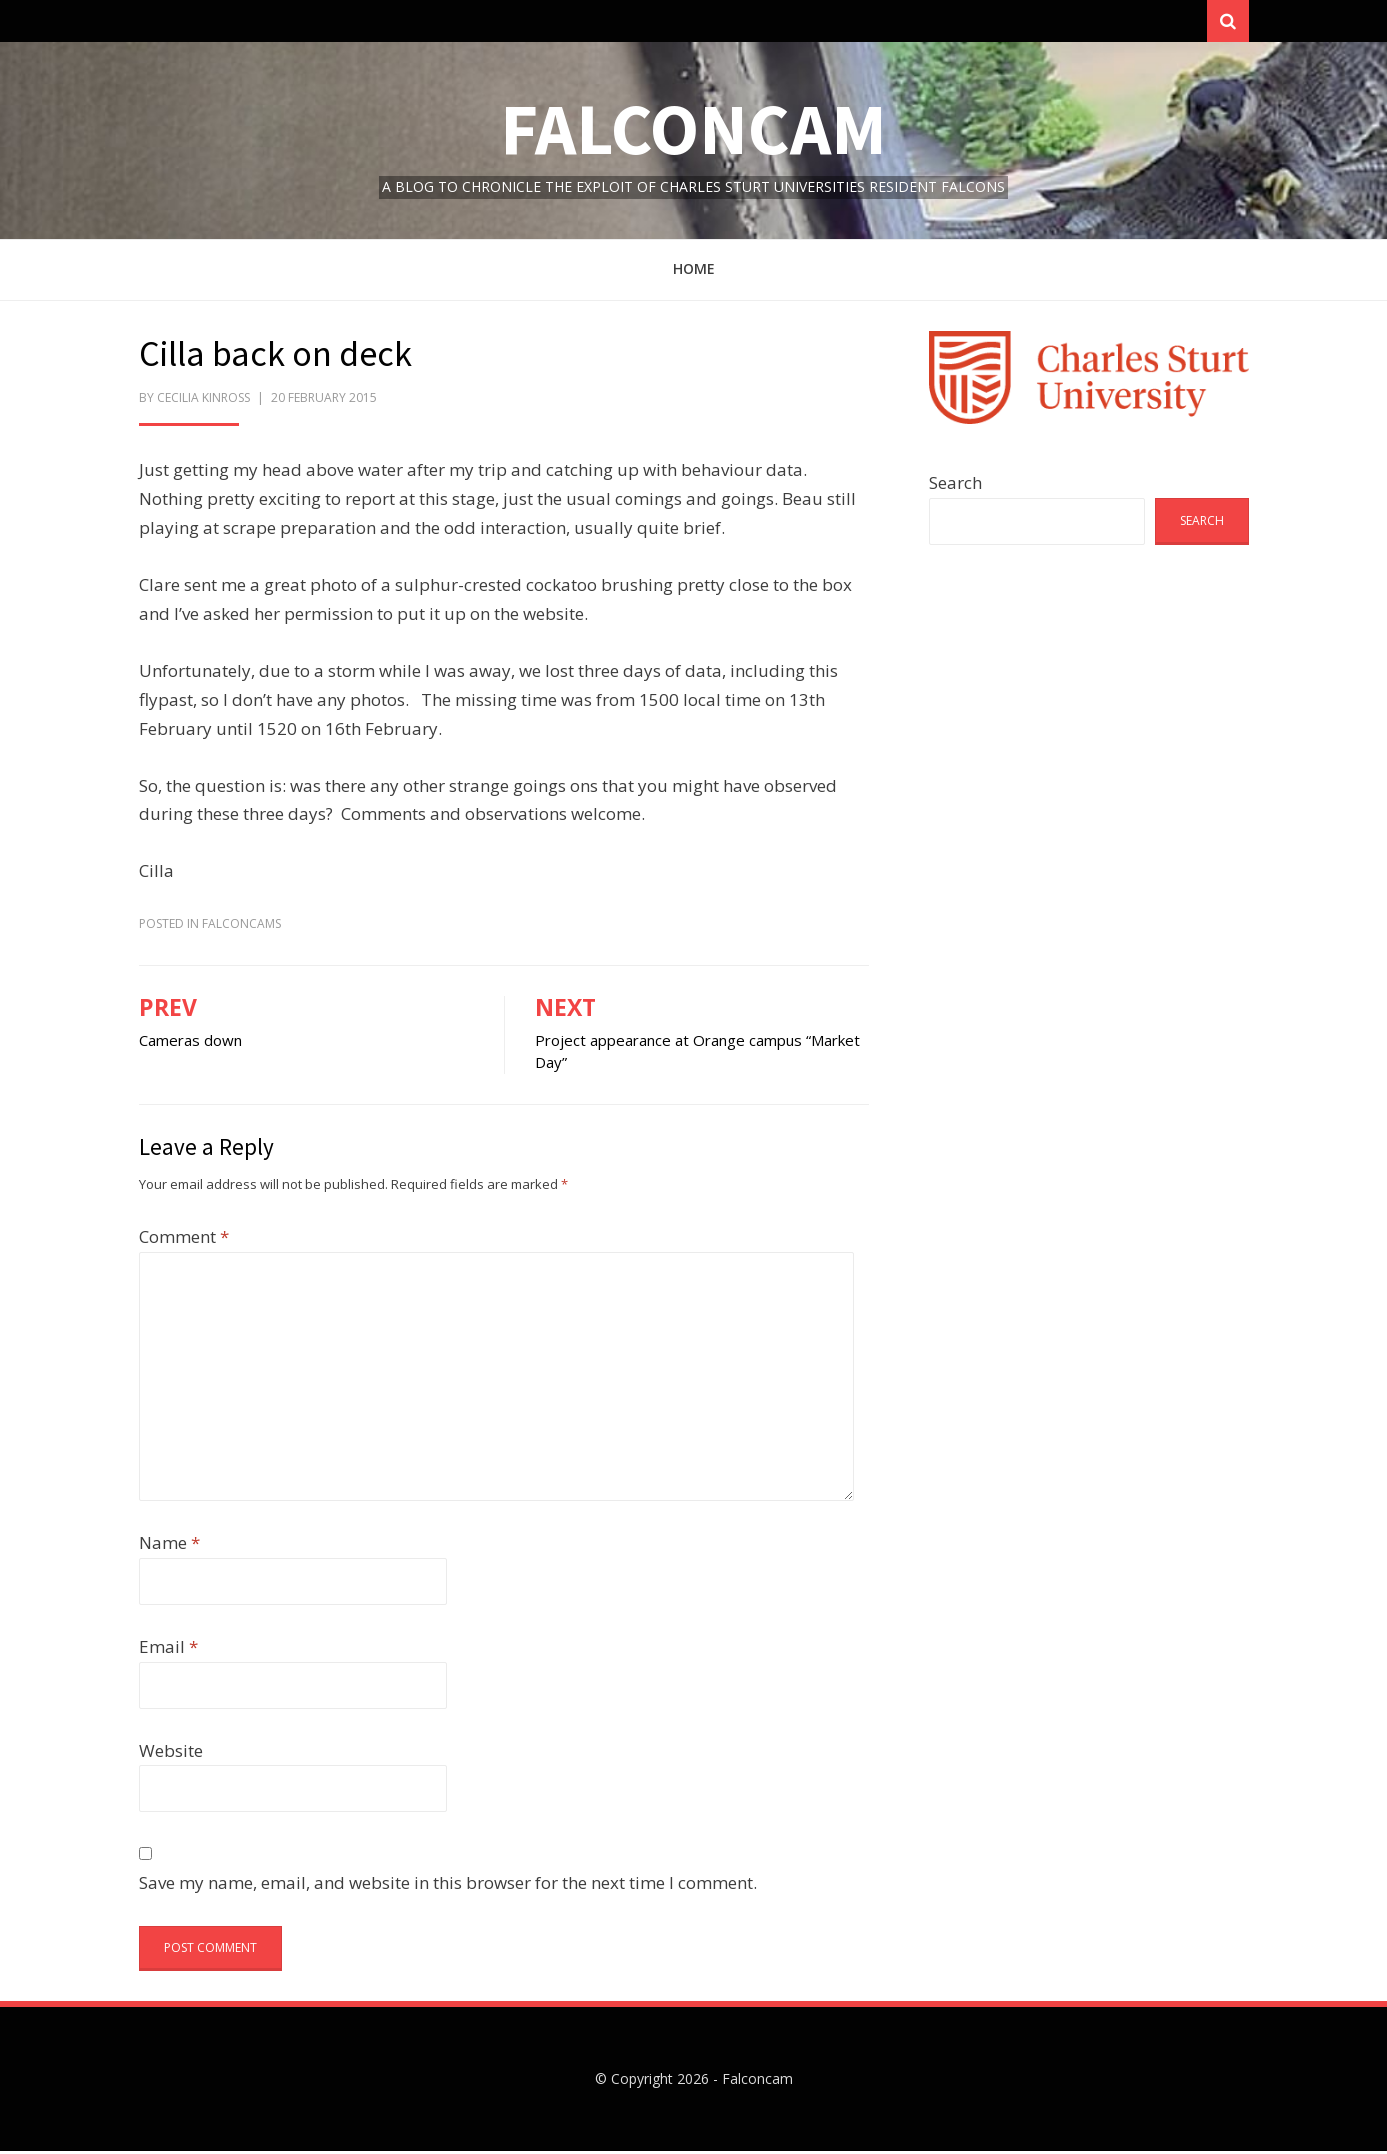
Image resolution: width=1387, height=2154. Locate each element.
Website (171, 1753)
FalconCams (241, 926)
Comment (184, 1239)
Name (169, 1545)
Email (168, 1649)
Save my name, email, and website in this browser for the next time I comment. (448, 1885)
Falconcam (693, 131)
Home (694, 272)
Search (955, 485)
